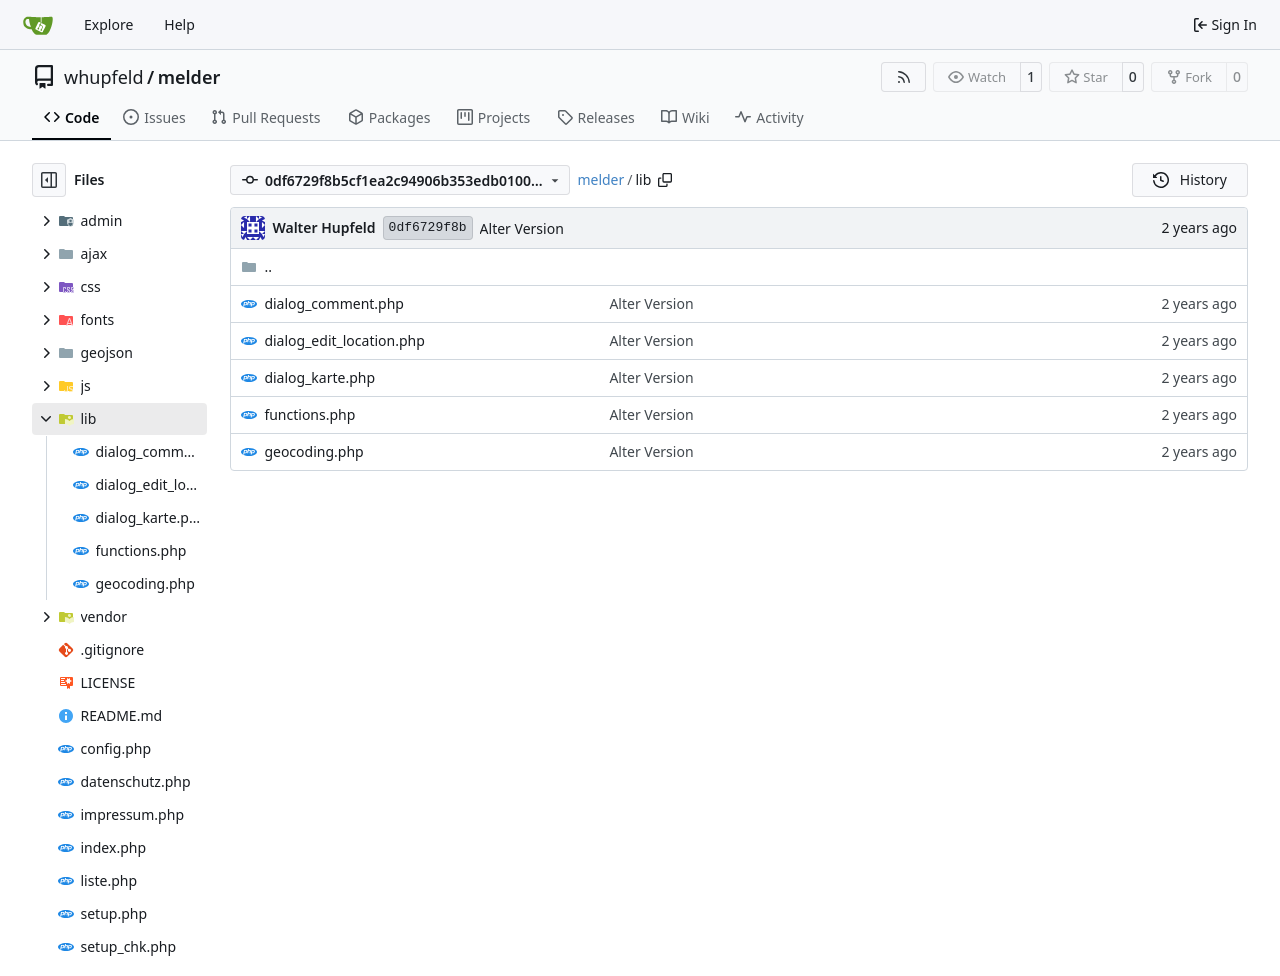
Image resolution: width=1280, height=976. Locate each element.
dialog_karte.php (319, 377)
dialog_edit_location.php (344, 340)
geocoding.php (313, 451)
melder (189, 77)
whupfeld (104, 77)
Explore (108, 24)
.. (256, 266)
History (1190, 179)
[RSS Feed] (904, 77)
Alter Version (522, 228)
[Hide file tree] (49, 180)
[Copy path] (665, 180)
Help (179, 24)
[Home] (38, 25)
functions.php (309, 414)
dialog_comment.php (334, 303)
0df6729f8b (428, 227)
